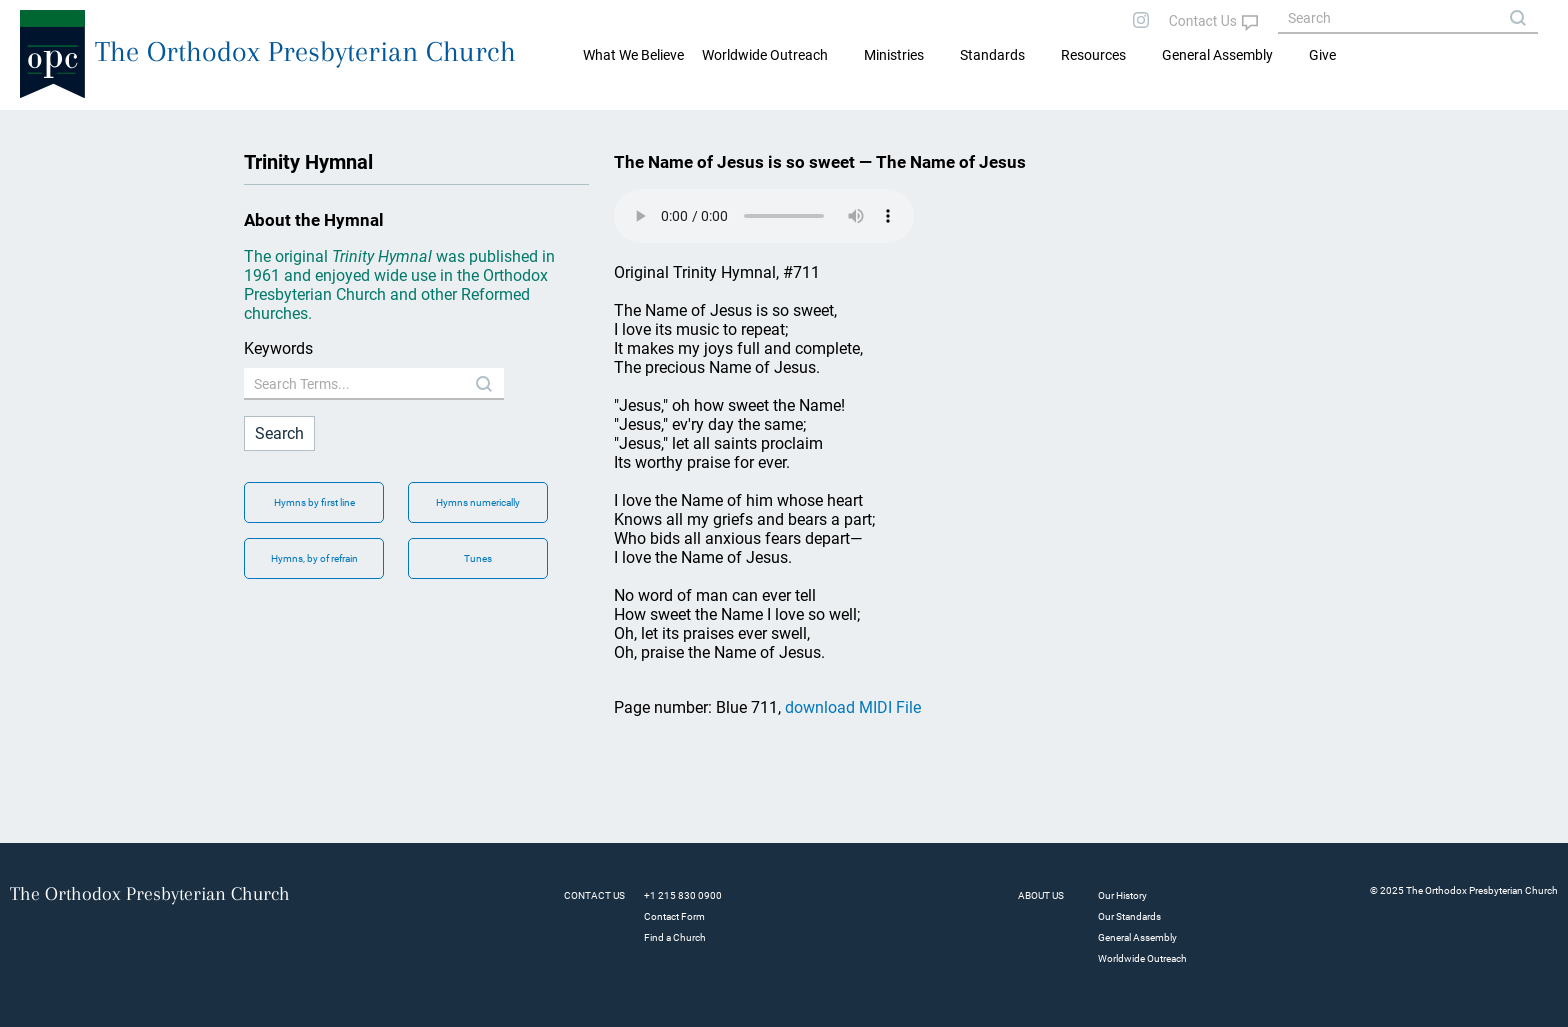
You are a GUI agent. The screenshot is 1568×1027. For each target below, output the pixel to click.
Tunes (478, 558)
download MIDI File (853, 707)
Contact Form (674, 916)
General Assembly (1217, 55)
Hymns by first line (314, 502)
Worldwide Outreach (1142, 958)
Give (1322, 55)
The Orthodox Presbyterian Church (305, 51)
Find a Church (675, 937)
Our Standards (1129, 916)
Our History (1122, 895)
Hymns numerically (478, 502)
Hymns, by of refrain (314, 558)
